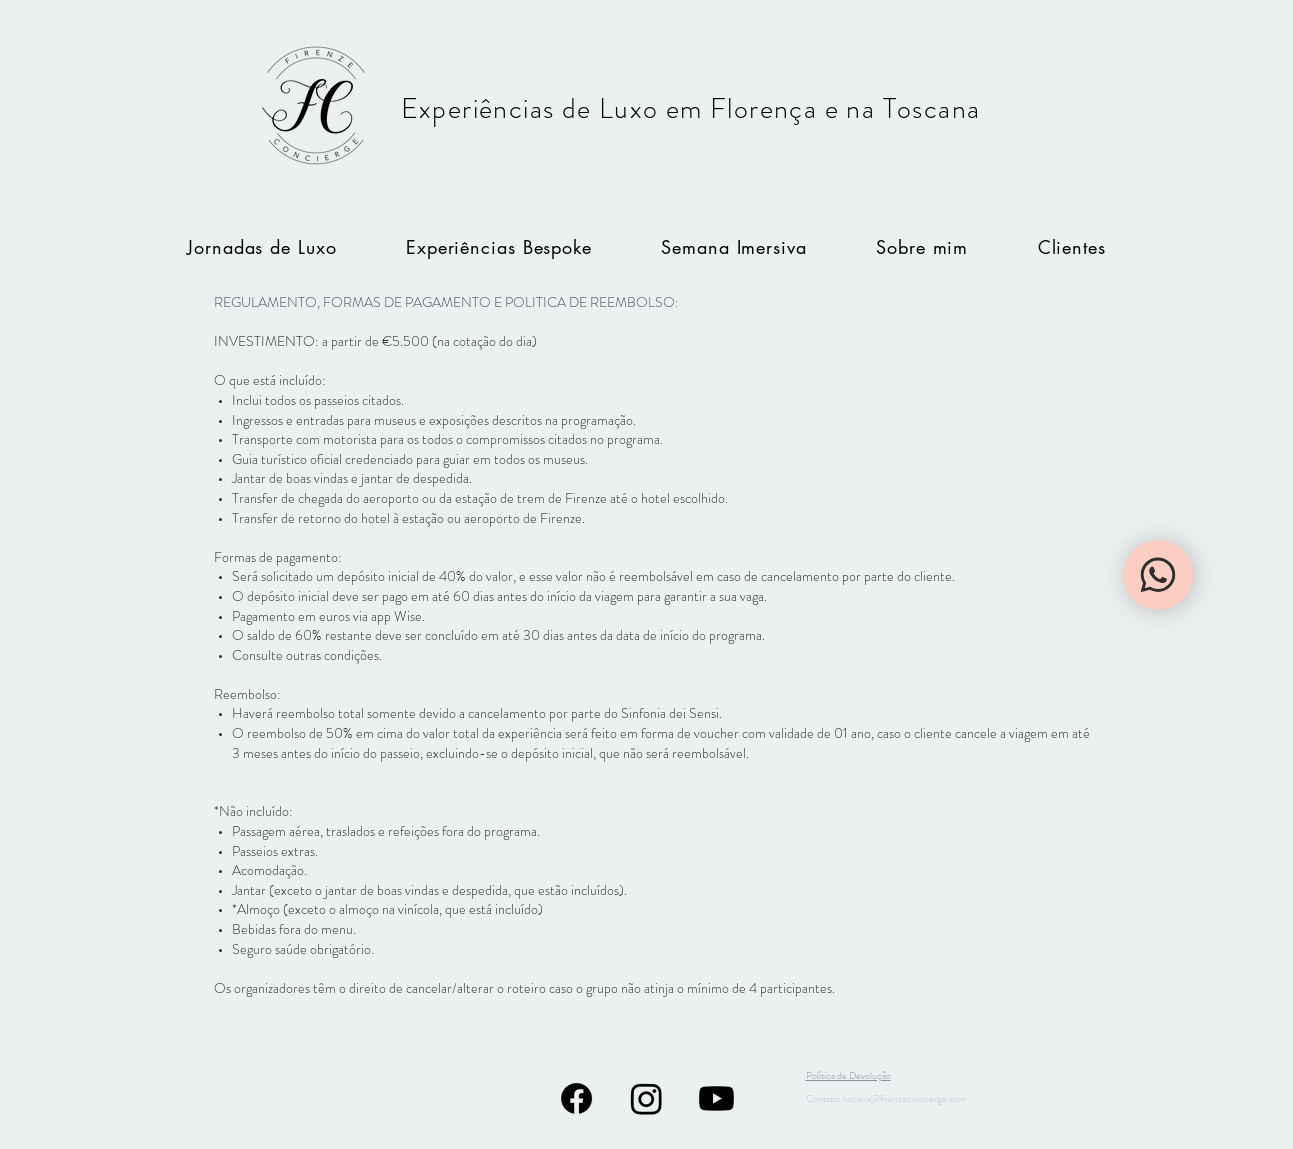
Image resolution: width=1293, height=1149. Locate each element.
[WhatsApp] (1158, 575)
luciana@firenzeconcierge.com (905, 1098)
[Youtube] (716, 1098)
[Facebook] (576, 1098)
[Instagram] (646, 1098)
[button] (734, 247)
